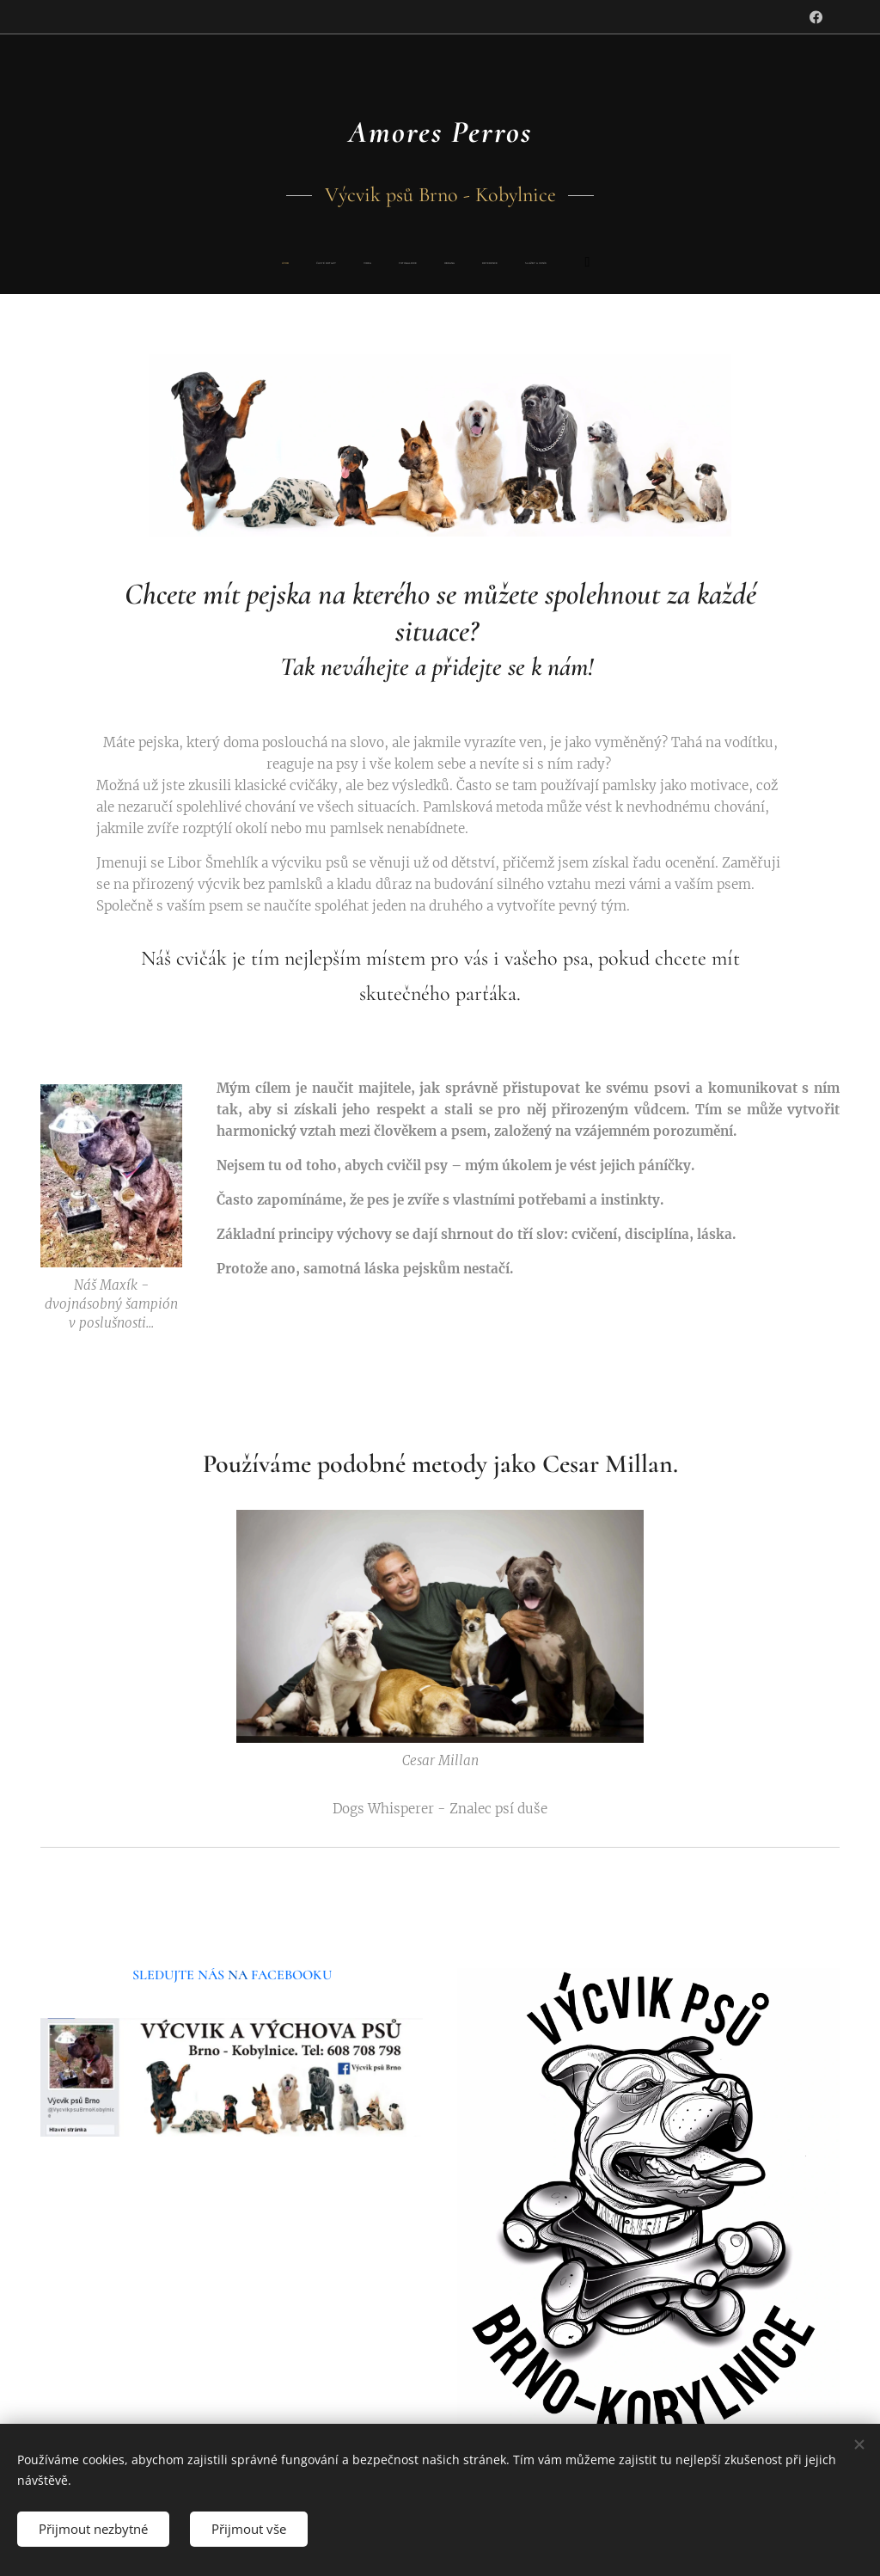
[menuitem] (323, 263)
